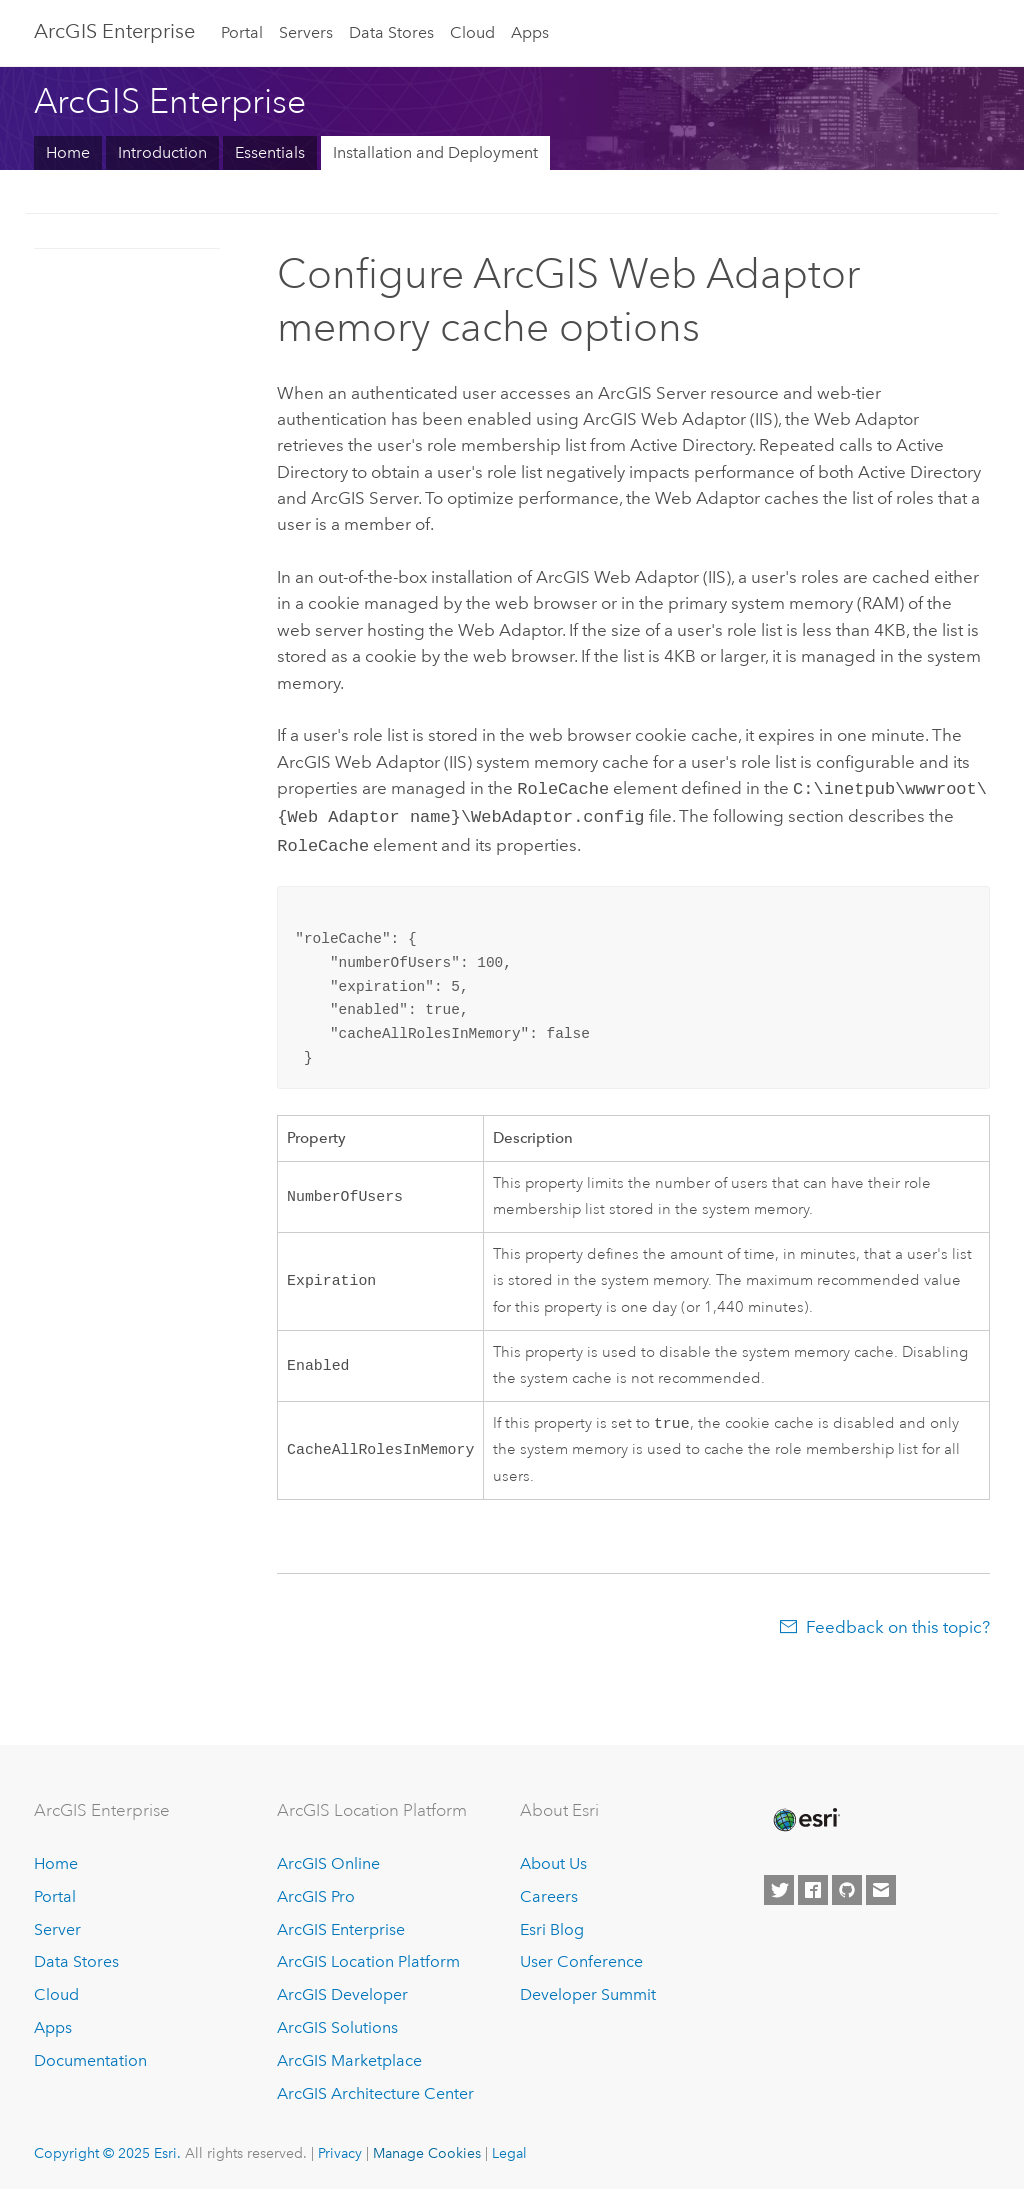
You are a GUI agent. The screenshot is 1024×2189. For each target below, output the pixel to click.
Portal (242, 32)
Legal (509, 2149)
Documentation (90, 2056)
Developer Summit (588, 1990)
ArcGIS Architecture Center (375, 2089)
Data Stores (391, 32)
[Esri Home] (805, 1816)
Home (68, 152)
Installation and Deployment (435, 152)
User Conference (581, 1957)
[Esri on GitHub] (847, 1886)
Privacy (340, 2149)
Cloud (472, 32)
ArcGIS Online (328, 1859)
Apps (530, 32)
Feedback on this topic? (898, 1623)
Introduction (162, 152)
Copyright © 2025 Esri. (107, 2149)
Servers (306, 32)
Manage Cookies (427, 2149)
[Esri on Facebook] (813, 1886)
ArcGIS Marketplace (349, 2056)
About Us (553, 1859)
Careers (549, 1892)
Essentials (270, 152)
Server (57, 1925)
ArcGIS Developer (342, 1990)
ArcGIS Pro (316, 1892)
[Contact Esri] (881, 1886)
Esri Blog (552, 1925)
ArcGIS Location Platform (368, 1957)
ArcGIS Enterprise (114, 31)
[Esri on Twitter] (779, 1886)
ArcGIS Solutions (337, 2023)
